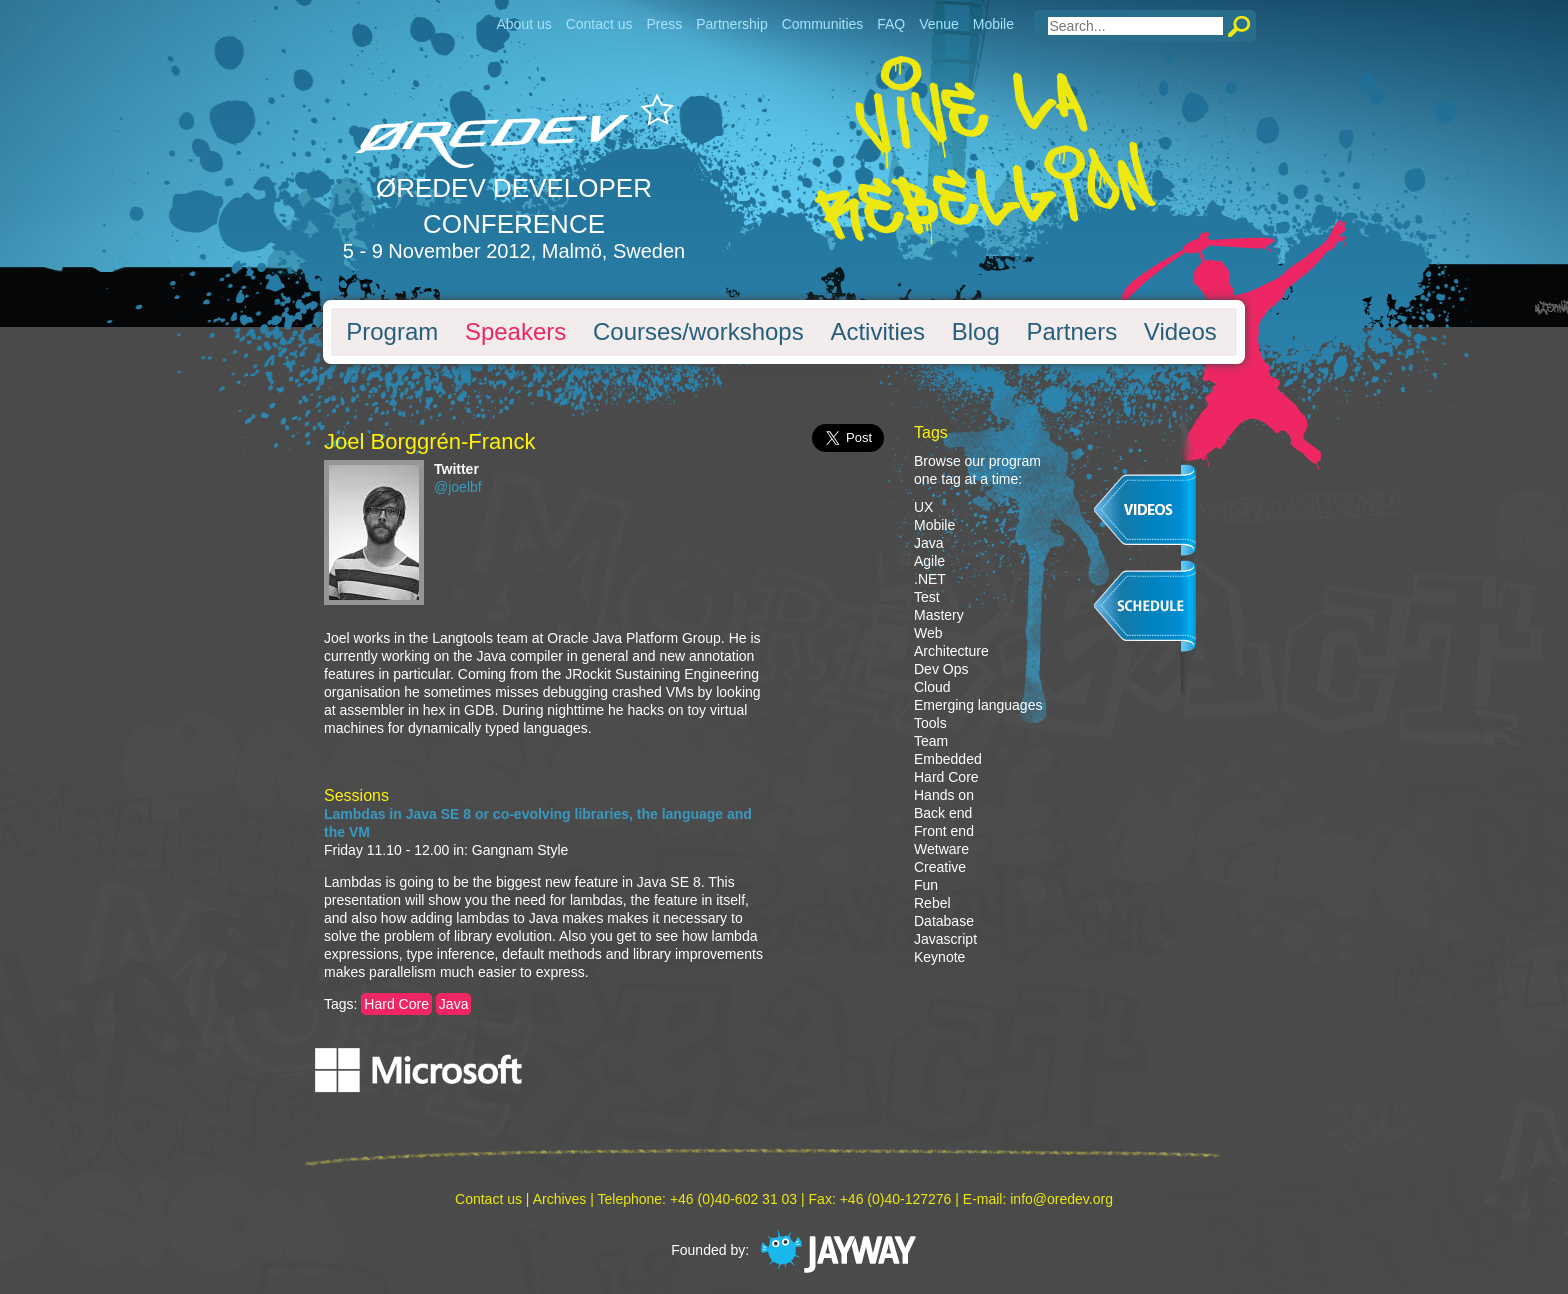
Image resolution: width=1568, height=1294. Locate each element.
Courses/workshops (698, 332)
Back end (943, 813)
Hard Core (396, 1004)
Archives (560, 1199)
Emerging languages (978, 705)
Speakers (515, 332)
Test (927, 597)
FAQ (891, 24)
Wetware (941, 849)
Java (454, 1004)
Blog (976, 332)
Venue (939, 24)
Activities (877, 332)
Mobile (993, 24)
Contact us (599, 24)
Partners (1071, 332)
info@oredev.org (1061, 1199)
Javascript (945, 939)
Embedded (948, 759)
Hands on (944, 795)
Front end (944, 831)
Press (664, 24)
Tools (930, 723)
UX (923, 507)
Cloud (932, 687)
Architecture (951, 651)
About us (523, 24)
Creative (940, 867)
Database (944, 921)
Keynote (939, 957)
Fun (926, 885)
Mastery (939, 615)
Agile (929, 561)
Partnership (732, 24)
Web (928, 633)
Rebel (932, 903)
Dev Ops (941, 669)
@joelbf (458, 487)
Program (392, 332)
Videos (1180, 332)
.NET (930, 579)
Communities (823, 24)
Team (931, 741)
